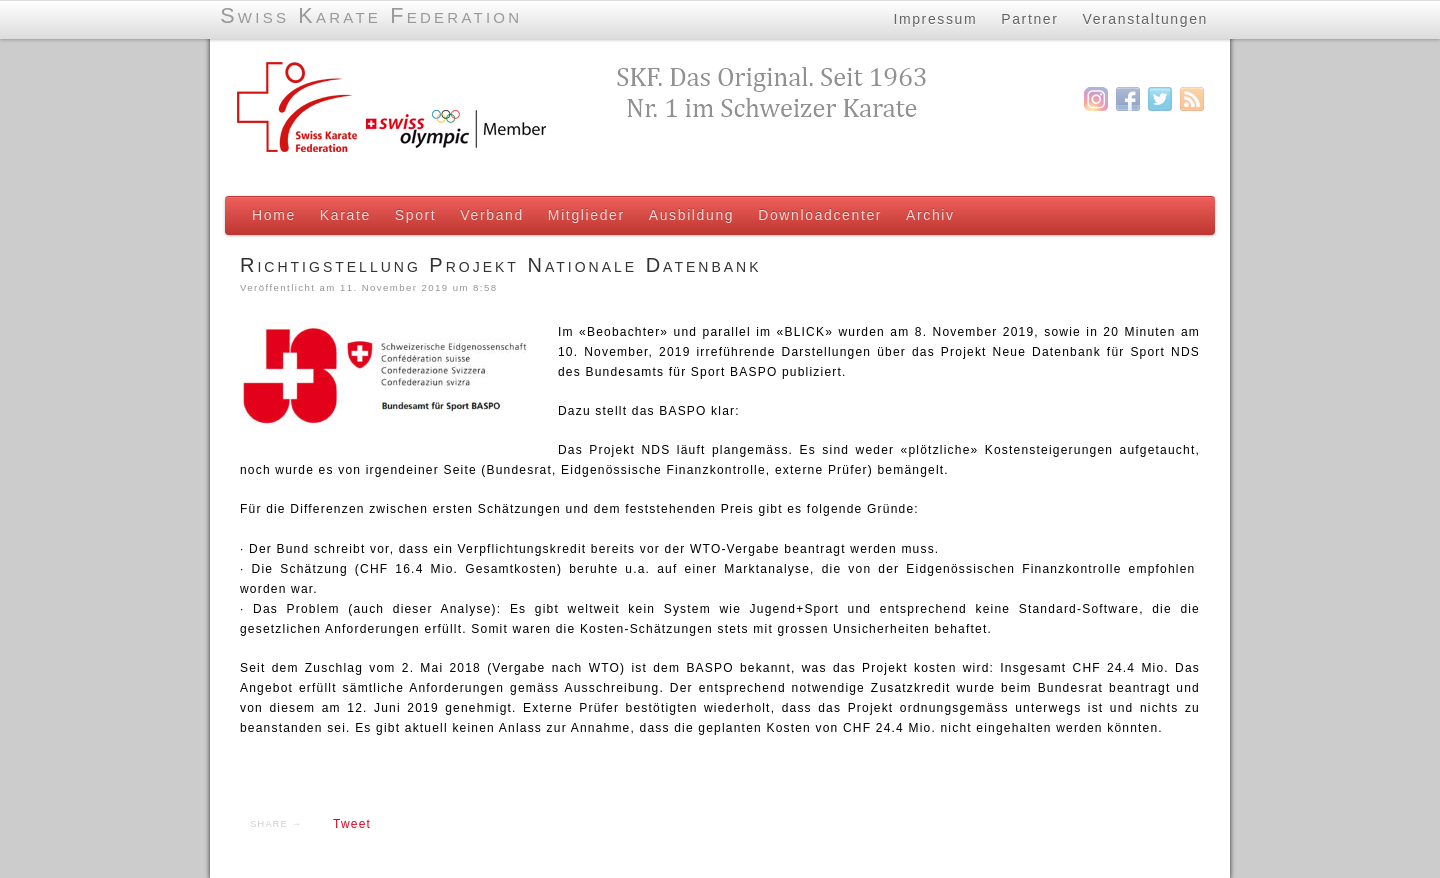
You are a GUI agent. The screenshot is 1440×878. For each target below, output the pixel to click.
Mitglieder (586, 215)
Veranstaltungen (1146, 19)
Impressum (935, 19)
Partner (1029, 19)
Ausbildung (691, 215)
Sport (416, 215)
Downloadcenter (820, 215)
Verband (492, 215)
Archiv (930, 215)
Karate (345, 215)
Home (274, 215)
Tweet (352, 824)
